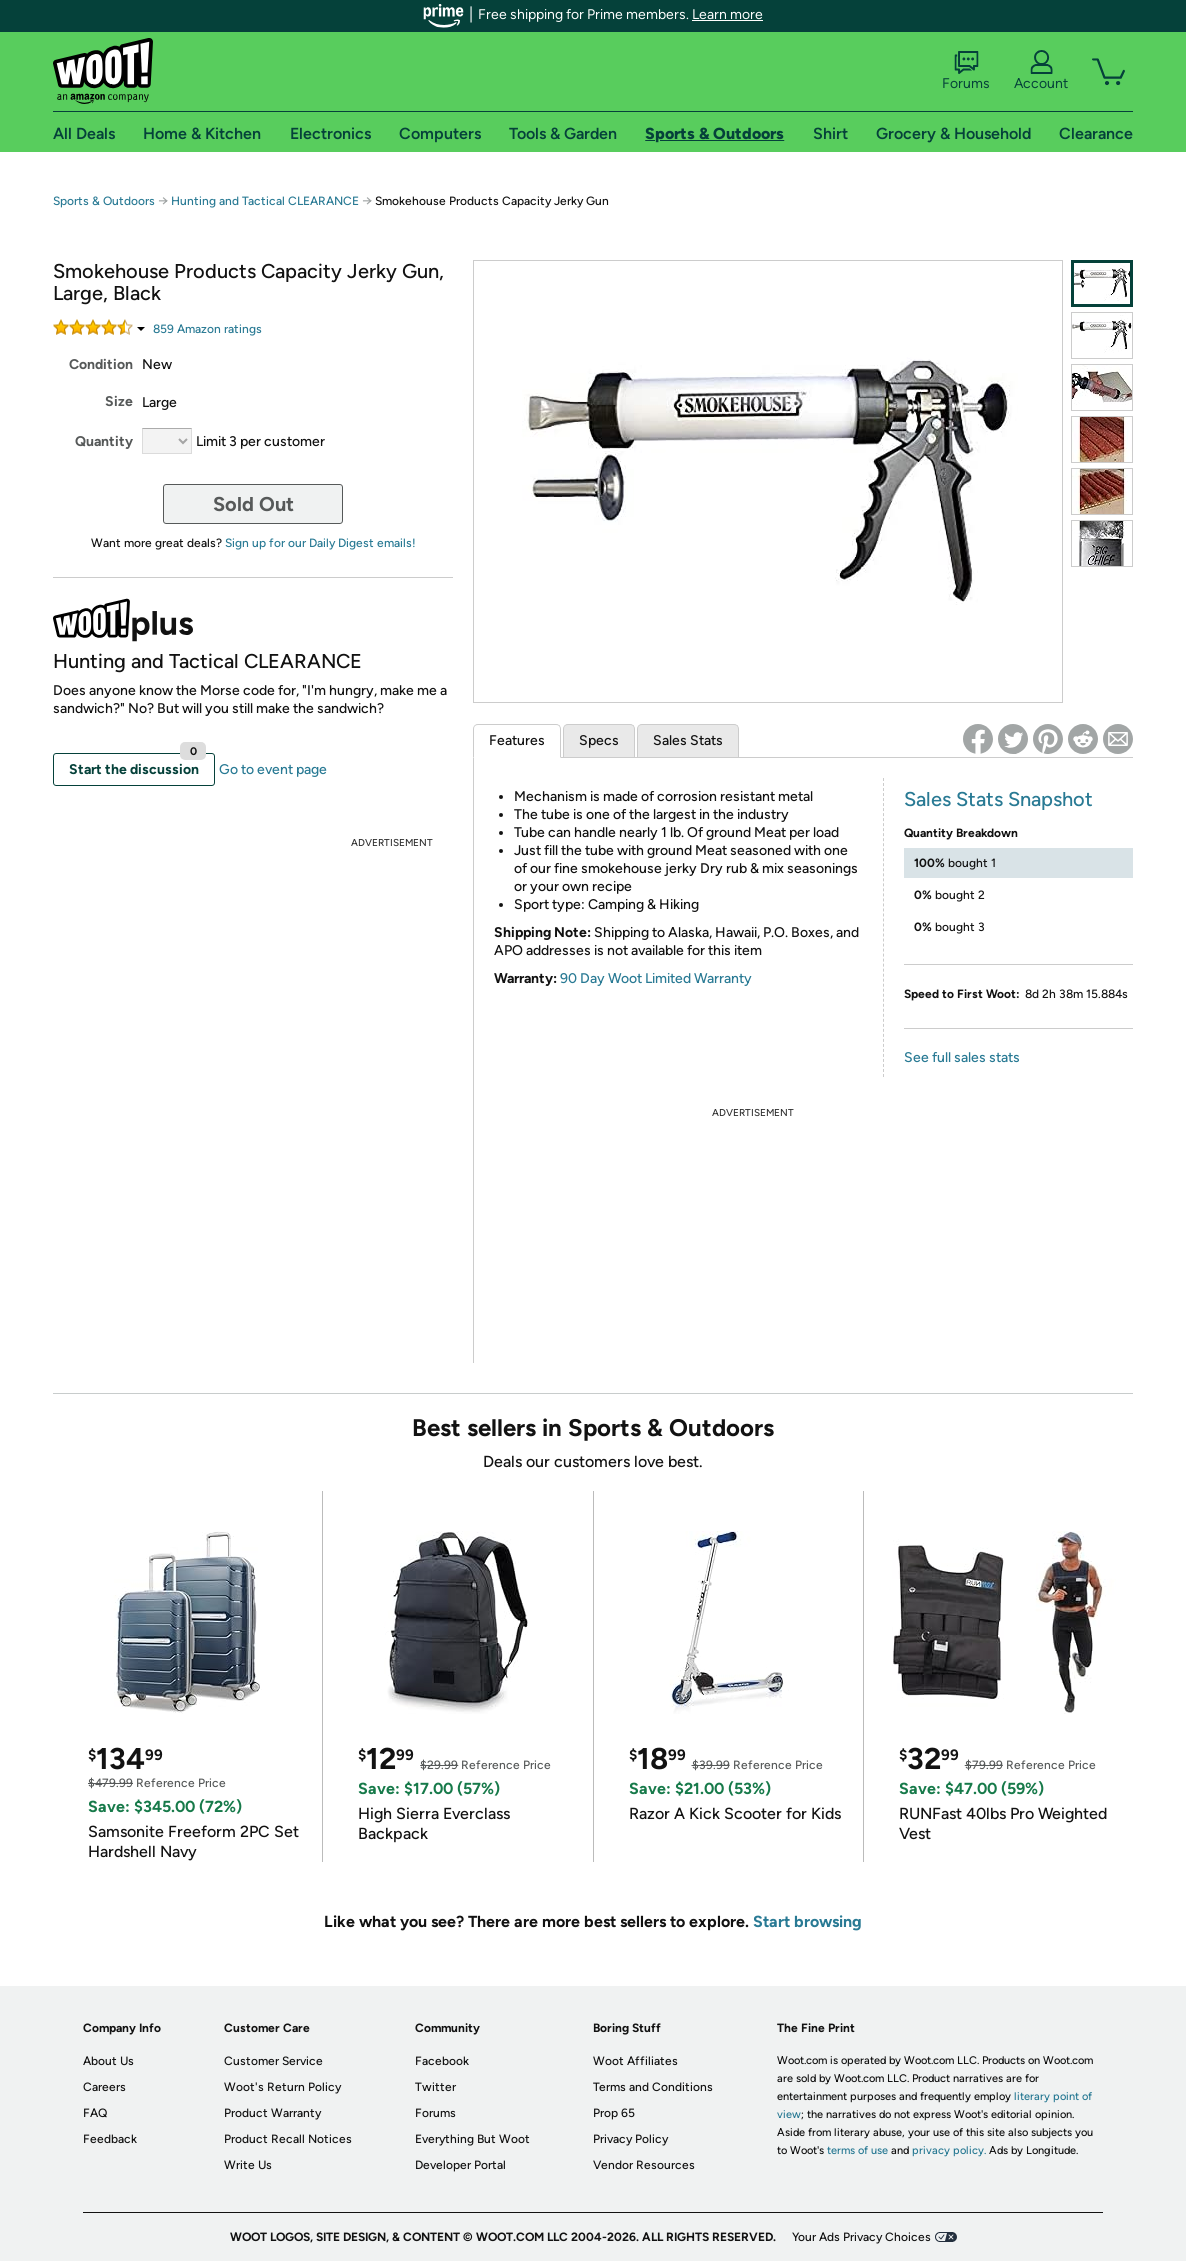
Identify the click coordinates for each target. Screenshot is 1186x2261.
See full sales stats (962, 1057)
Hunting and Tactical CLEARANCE (265, 201)
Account (1041, 71)
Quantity (104, 441)
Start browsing (807, 1921)
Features (517, 740)
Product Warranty (272, 2113)
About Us (108, 2061)
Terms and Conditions (653, 2087)
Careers (104, 2087)
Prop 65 (614, 2113)
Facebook (442, 2061)
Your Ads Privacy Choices (861, 2237)
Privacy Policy (630, 2139)
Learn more (727, 14)
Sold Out (253, 504)
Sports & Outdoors (104, 201)
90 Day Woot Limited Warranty (656, 978)
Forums (966, 71)
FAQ (95, 2113)
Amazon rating (207, 329)
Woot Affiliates (635, 2061)
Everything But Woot (472, 2139)
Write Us (248, 2165)
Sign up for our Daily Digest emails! (320, 543)
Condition (101, 364)
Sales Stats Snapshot (998, 799)
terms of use (857, 2150)
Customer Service (273, 2061)
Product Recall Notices (288, 2139)
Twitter (435, 2087)
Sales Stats (688, 740)
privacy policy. (949, 2150)
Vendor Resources (644, 2165)
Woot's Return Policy (282, 2087)
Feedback (110, 2139)
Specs (599, 740)
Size (119, 401)
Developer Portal (460, 2165)
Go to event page (273, 769)
